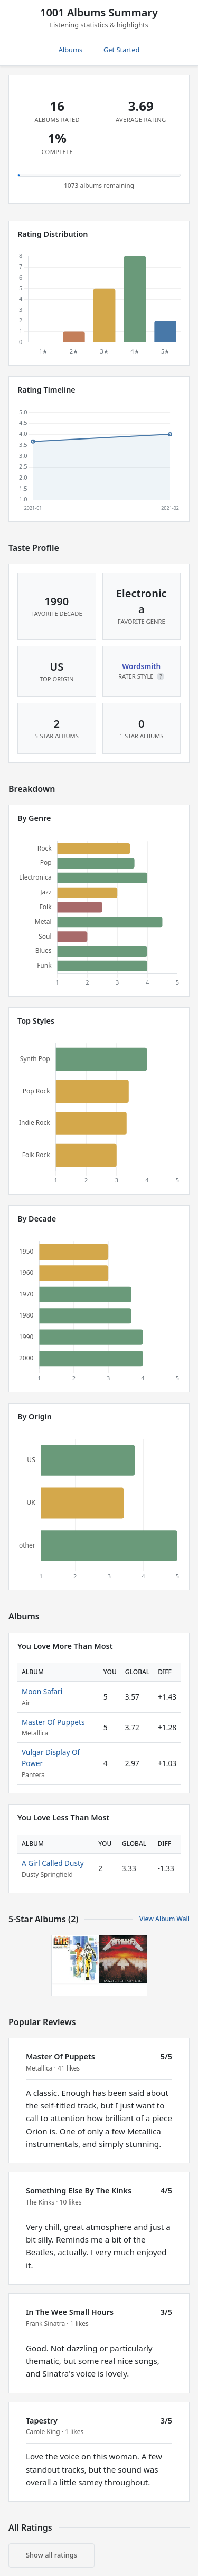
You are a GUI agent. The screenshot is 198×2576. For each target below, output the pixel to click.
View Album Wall (164, 1918)
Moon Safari (42, 1691)
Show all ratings (51, 2555)
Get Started (121, 49)
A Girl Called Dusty (53, 1863)
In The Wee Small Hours (70, 2312)
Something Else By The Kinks (78, 2191)
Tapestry (42, 2421)
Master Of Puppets (53, 1722)
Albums (70, 49)
